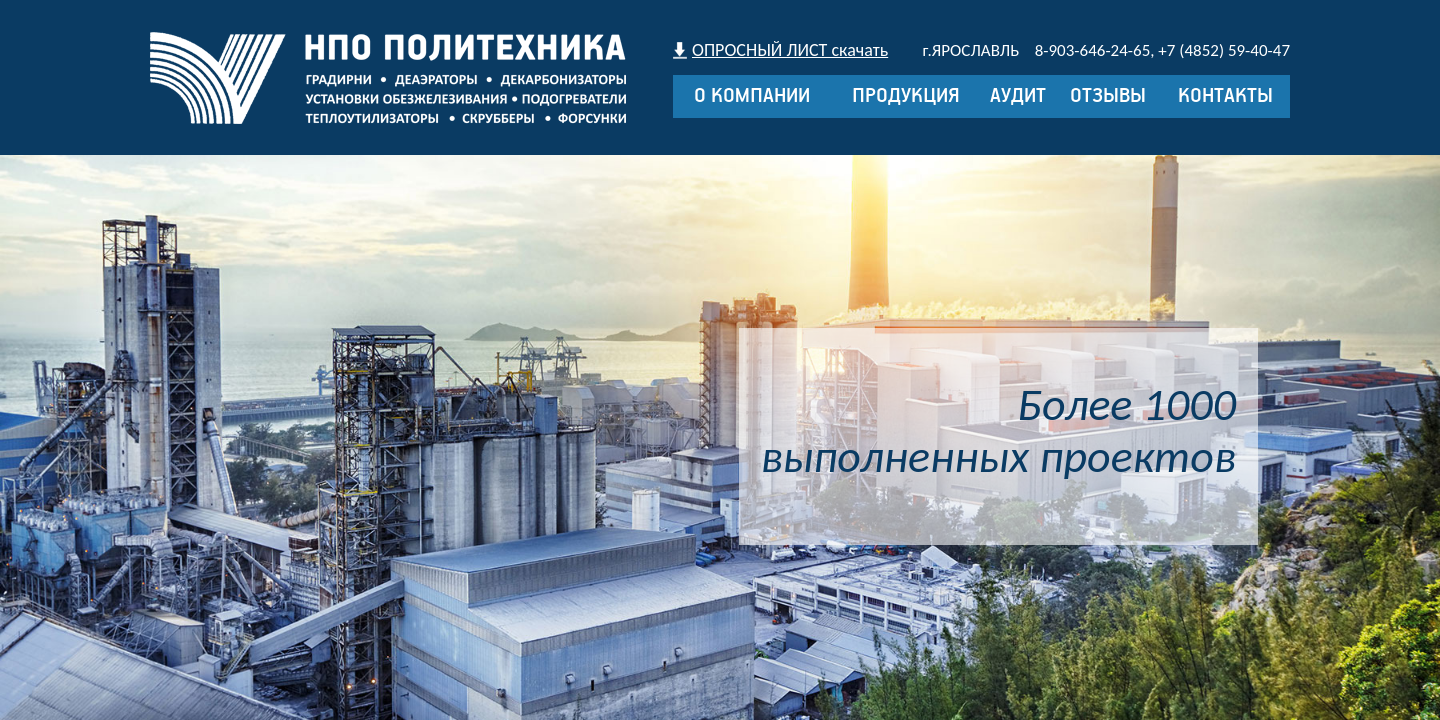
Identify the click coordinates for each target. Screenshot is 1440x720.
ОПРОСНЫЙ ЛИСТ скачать (790, 50)
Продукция (906, 96)
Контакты (1225, 96)
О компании (752, 96)
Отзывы (1108, 96)
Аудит (1018, 96)
